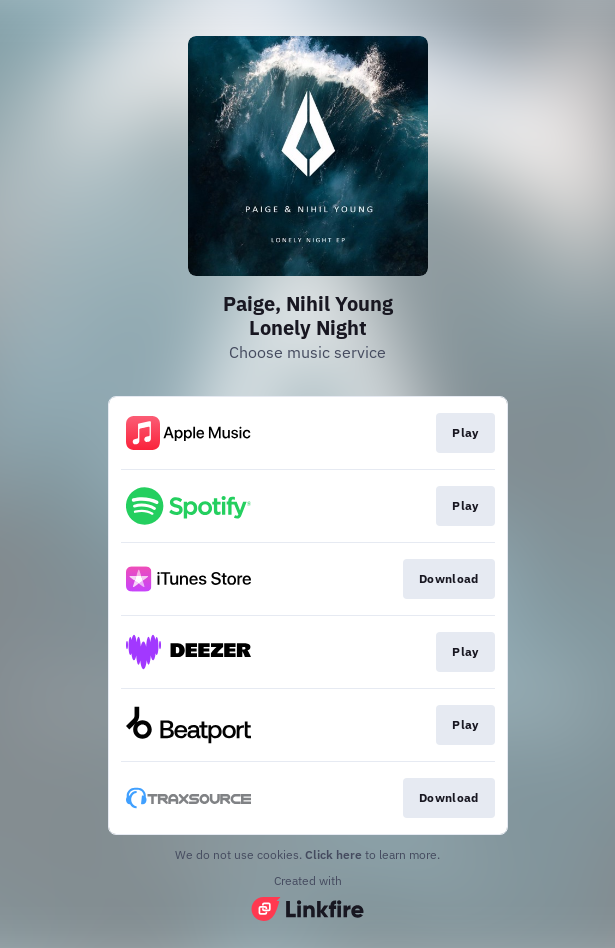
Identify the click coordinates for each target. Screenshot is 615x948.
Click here (333, 854)
